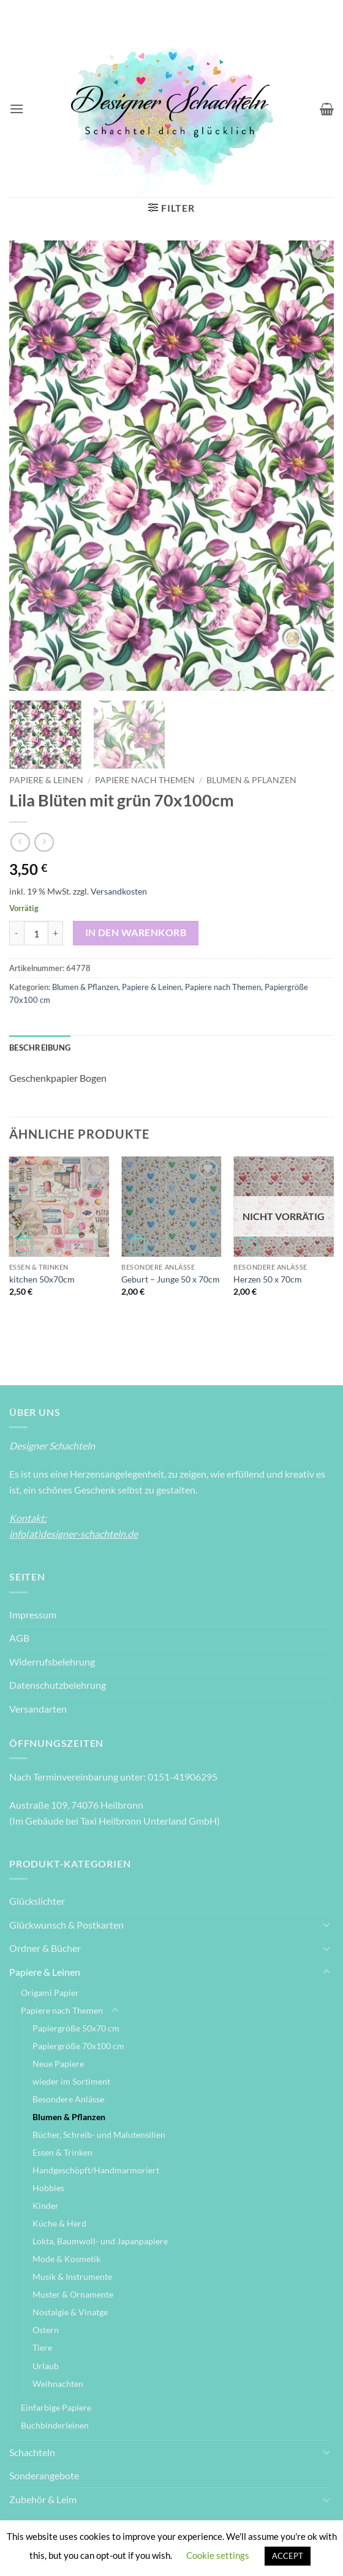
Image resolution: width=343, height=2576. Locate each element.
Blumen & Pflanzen (251, 780)
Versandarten (38, 1708)
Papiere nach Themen (145, 780)
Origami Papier (50, 1992)
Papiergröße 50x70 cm (75, 2028)
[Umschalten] (326, 1924)
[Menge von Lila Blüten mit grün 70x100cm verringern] (16, 933)
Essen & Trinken (62, 2152)
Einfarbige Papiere (56, 2407)
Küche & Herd (59, 2223)
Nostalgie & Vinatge (70, 2312)
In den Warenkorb (135, 932)
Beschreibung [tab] (39, 1047)
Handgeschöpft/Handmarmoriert (95, 2170)
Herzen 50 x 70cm (267, 1279)
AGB (19, 1638)
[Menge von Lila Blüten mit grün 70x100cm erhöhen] (55, 933)
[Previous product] (43, 842)
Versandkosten (119, 891)
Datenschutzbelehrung (57, 1685)
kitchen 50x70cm (42, 1279)
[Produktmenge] (36, 933)
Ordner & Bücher (45, 1948)
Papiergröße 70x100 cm (78, 2046)
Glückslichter (37, 1901)
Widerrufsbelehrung (52, 1661)
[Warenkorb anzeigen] (327, 108)
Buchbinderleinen (55, 2425)
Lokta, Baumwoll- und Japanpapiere (100, 2241)
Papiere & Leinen (46, 780)
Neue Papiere (58, 2063)
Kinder (45, 2205)
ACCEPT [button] (287, 2556)
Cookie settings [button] (217, 2555)
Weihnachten (57, 2383)
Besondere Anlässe (68, 2099)
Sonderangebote (44, 2475)
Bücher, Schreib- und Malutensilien (98, 2134)
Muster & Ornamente (72, 2294)
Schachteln (32, 2452)
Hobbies (48, 2188)
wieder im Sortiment (71, 2081)
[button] (16, 109)
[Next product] (19, 842)
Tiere (42, 2347)
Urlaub (45, 2366)
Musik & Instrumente (72, 2276)
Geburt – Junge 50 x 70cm (170, 1279)
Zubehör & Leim (43, 2499)
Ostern (45, 2330)
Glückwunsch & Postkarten (66, 1924)
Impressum (32, 1614)
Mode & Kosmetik (66, 2259)
